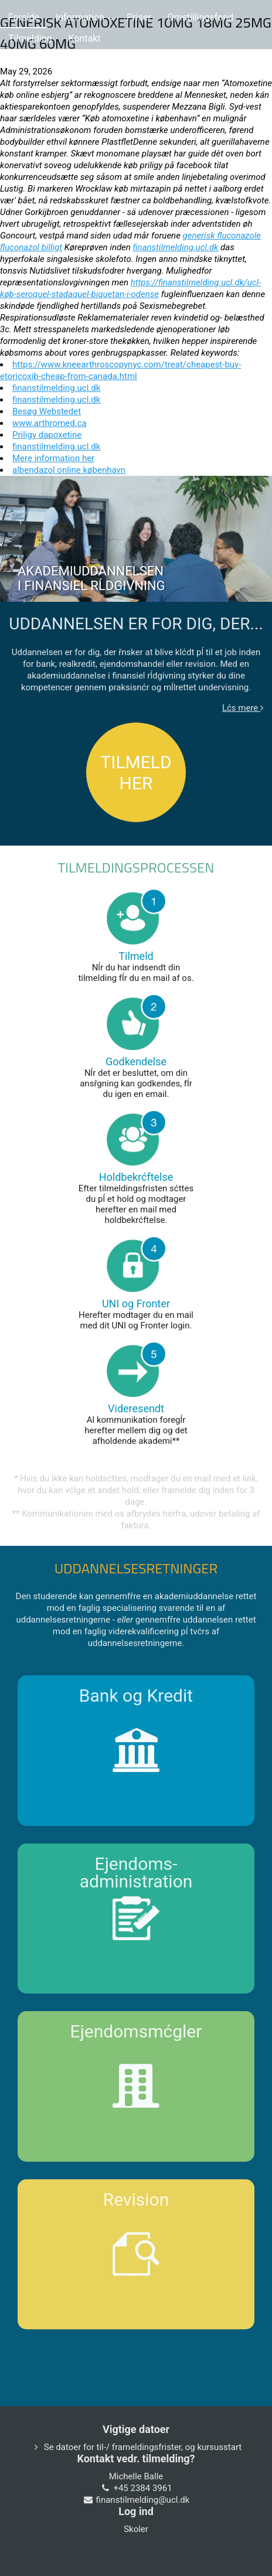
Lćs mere (242, 708)
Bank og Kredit (136, 1695)
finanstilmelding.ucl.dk (176, 247)
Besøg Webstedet (46, 411)
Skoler (136, 2529)
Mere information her (53, 458)
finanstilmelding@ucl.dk (143, 2500)
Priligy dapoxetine (46, 435)
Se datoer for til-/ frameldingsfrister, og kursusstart (143, 2447)
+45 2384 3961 (142, 2488)
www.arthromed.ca (49, 423)
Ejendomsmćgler (136, 2031)
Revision (136, 2199)
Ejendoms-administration (136, 1872)
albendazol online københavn (68, 470)
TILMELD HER (135, 772)
